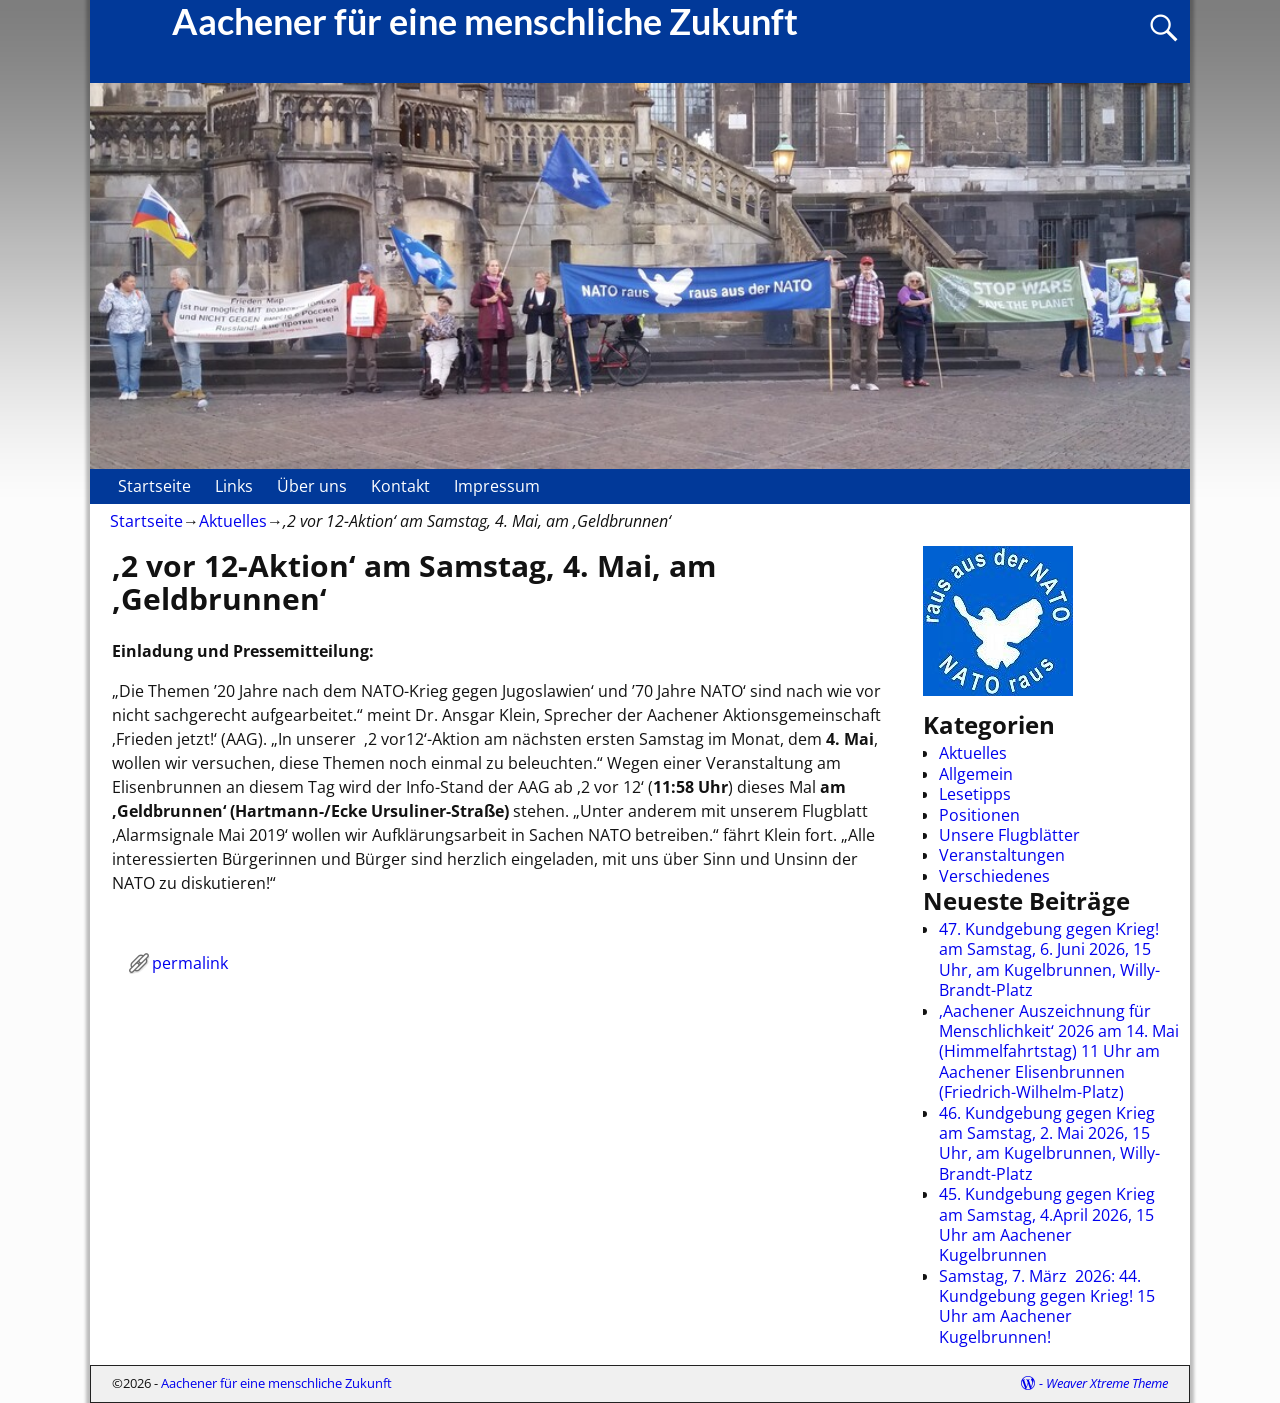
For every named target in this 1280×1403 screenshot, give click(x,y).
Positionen (979, 815)
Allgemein (976, 774)
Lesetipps (975, 794)
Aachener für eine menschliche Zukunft (276, 1383)
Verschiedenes (994, 876)
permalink (190, 963)
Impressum (497, 486)
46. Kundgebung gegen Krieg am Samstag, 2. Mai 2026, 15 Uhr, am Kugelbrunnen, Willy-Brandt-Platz (1049, 1143)
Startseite (154, 486)
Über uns (312, 486)
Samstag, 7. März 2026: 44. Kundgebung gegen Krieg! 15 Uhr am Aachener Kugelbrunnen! (1047, 1306)
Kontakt (400, 486)
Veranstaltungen (1002, 855)
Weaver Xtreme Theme (1107, 1383)
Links (234, 486)
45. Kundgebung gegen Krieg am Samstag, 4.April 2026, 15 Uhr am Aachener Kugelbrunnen (1047, 1224)
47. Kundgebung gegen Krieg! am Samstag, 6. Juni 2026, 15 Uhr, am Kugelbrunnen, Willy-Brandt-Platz (1049, 959)
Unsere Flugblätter (1009, 835)
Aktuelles (233, 521)
